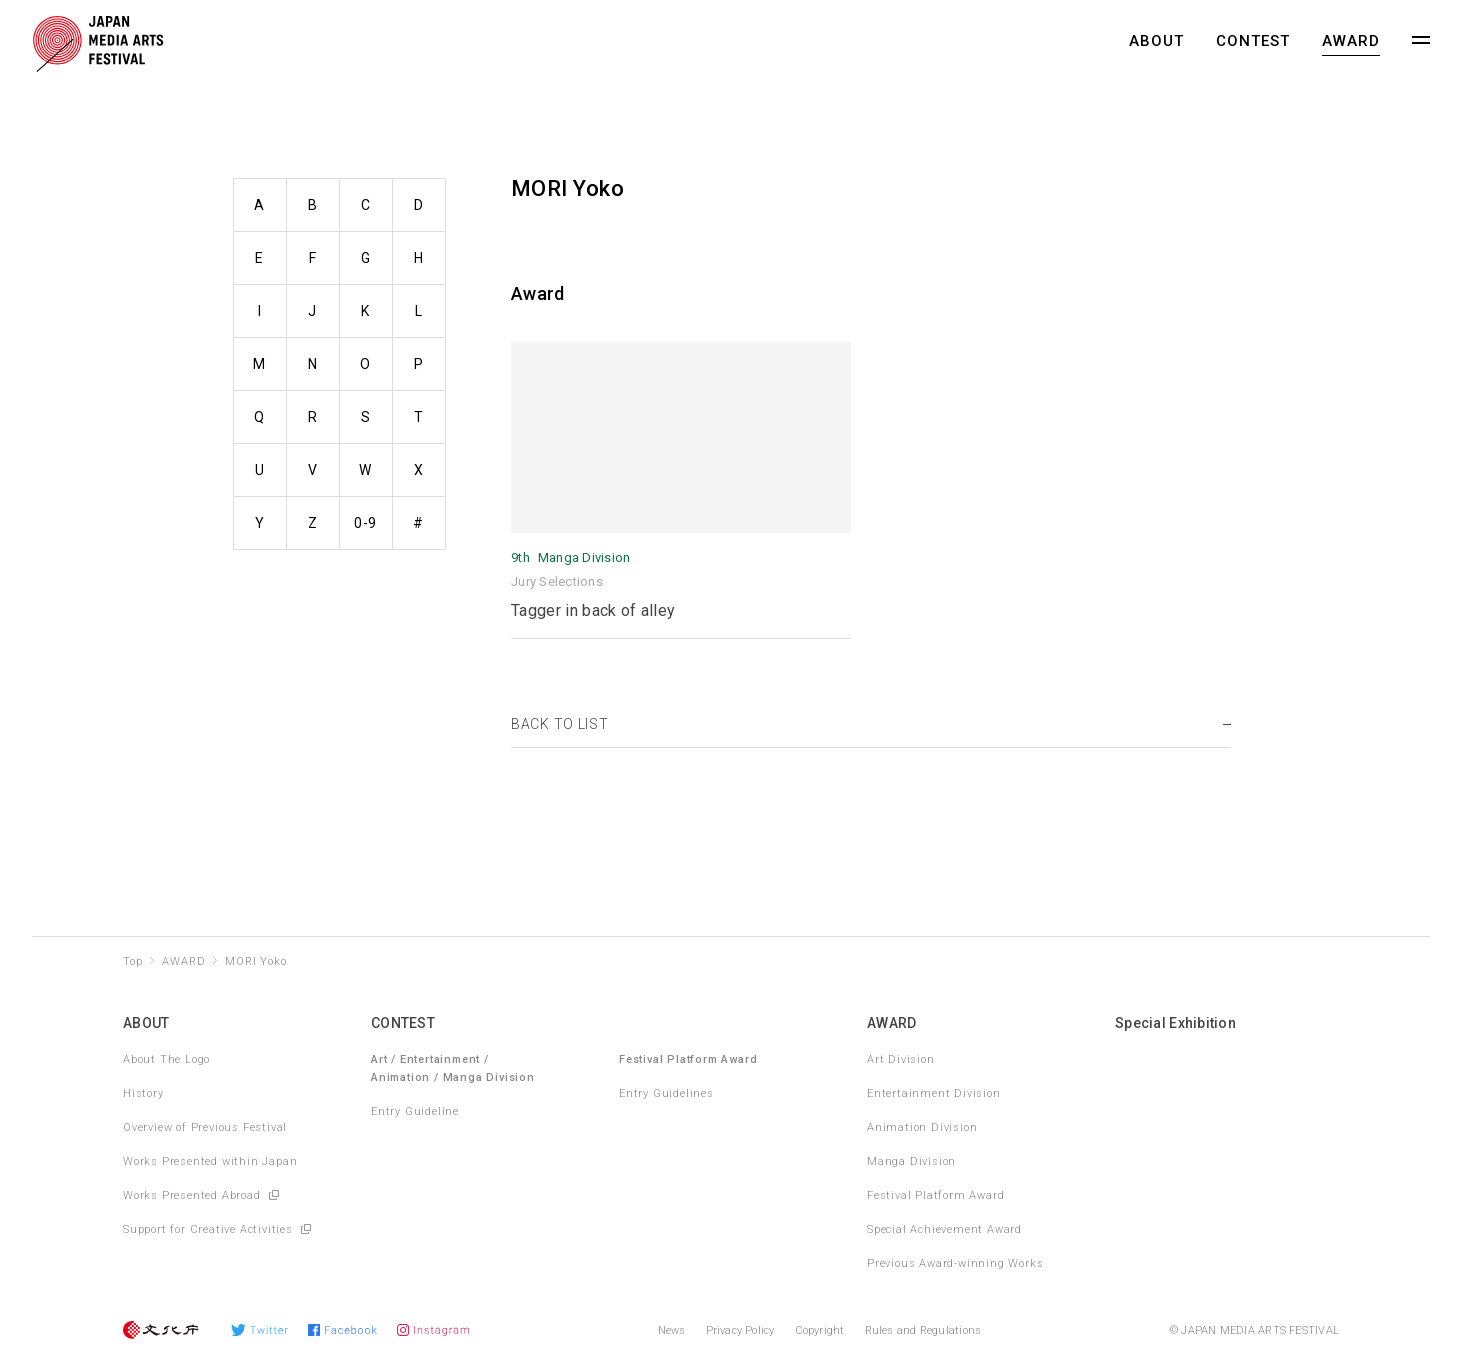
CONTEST (1253, 41)
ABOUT (1156, 41)
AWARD (1351, 41)
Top (132, 961)
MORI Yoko (255, 961)
